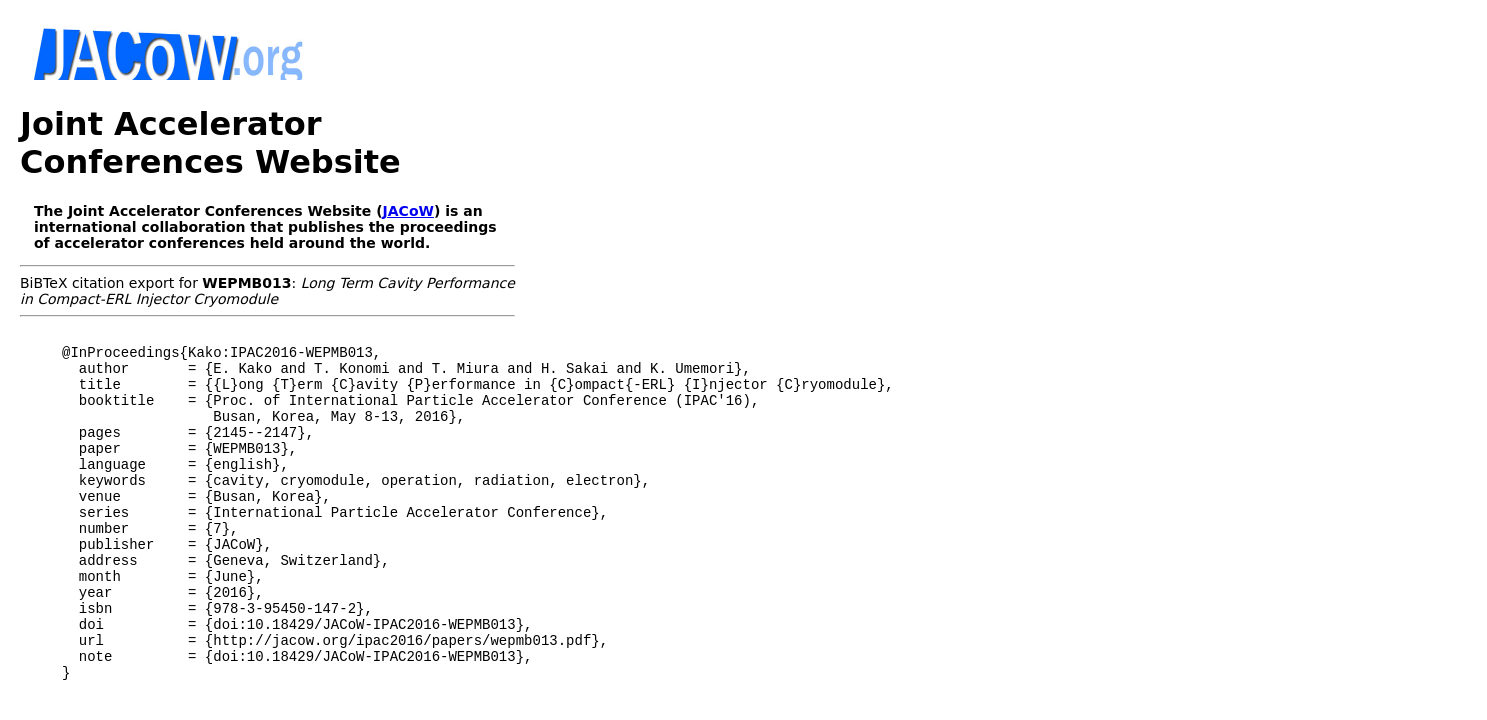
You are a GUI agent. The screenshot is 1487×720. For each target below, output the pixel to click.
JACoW (408, 173)
